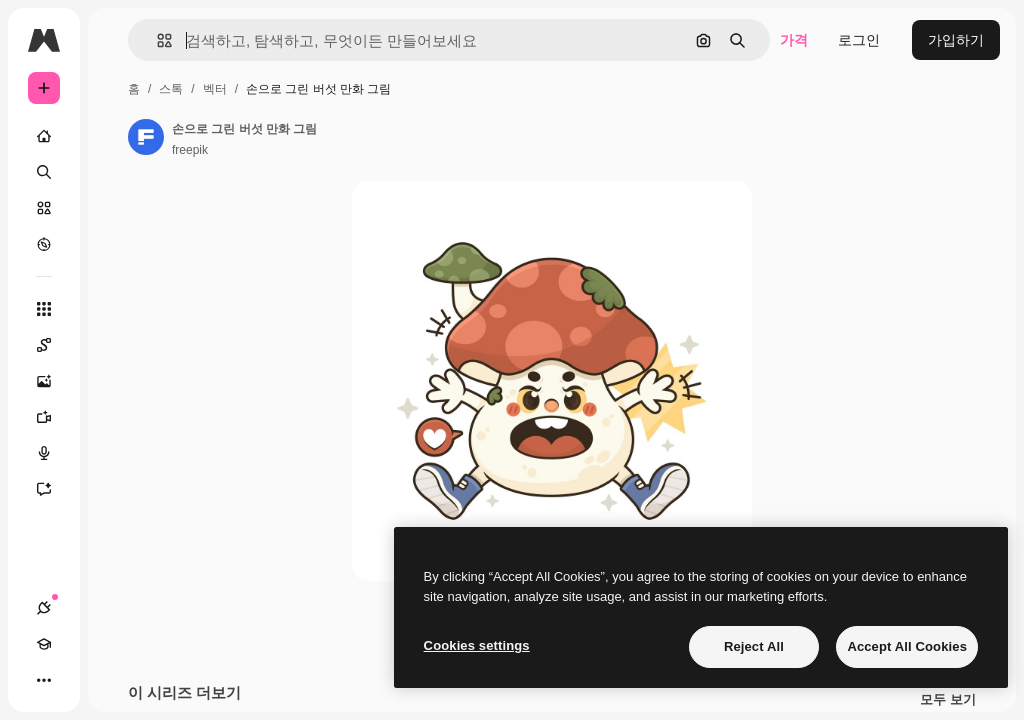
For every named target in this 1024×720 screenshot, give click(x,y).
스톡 (171, 89)
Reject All (754, 646)
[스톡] (44, 208)
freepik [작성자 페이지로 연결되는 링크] (190, 150)
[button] (156, 40)
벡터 (215, 89)
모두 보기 (948, 700)
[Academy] (44, 644)
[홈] (44, 136)
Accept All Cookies (907, 646)
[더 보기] (44, 680)
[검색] (44, 172)
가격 (794, 40)
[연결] (44, 608)
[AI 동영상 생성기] (54, 417)
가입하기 (956, 40)
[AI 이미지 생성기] (54, 381)
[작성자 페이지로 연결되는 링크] (146, 137)
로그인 (859, 40)
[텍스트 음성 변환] (54, 453)
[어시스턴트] (54, 489)
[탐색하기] (44, 244)
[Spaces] (54, 345)
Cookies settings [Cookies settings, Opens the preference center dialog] (477, 645)
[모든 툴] (44, 309)
